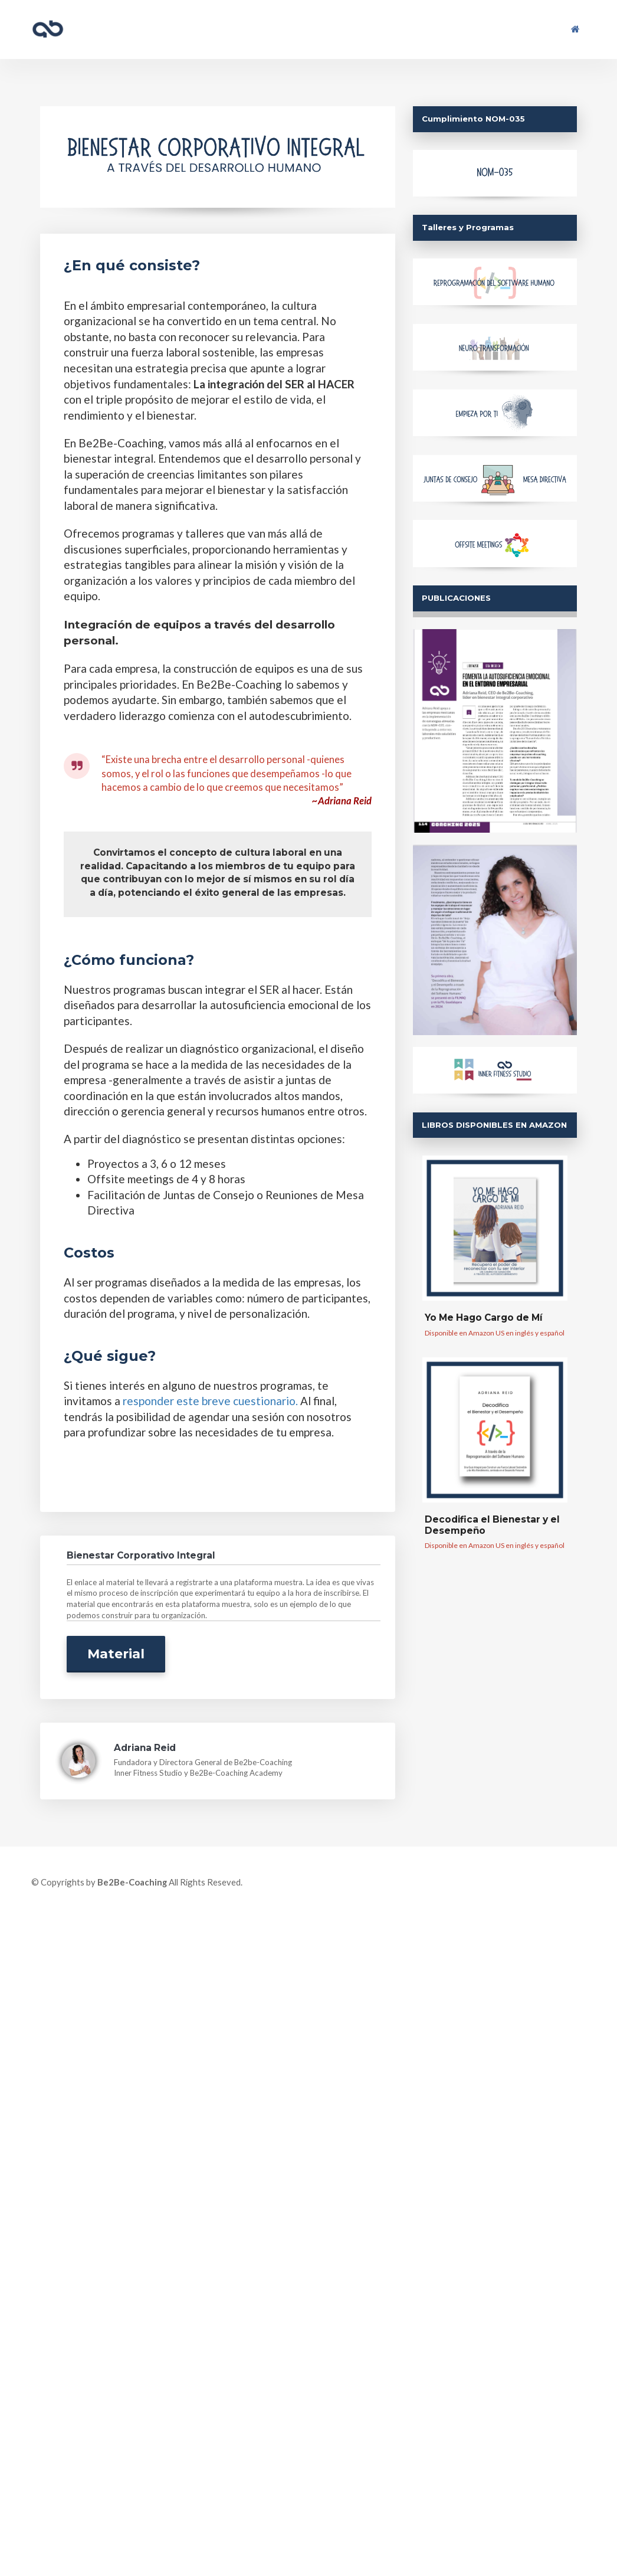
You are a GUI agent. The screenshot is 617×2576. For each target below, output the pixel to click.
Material (116, 1654)
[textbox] (218, 265)
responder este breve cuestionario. (210, 1401)
